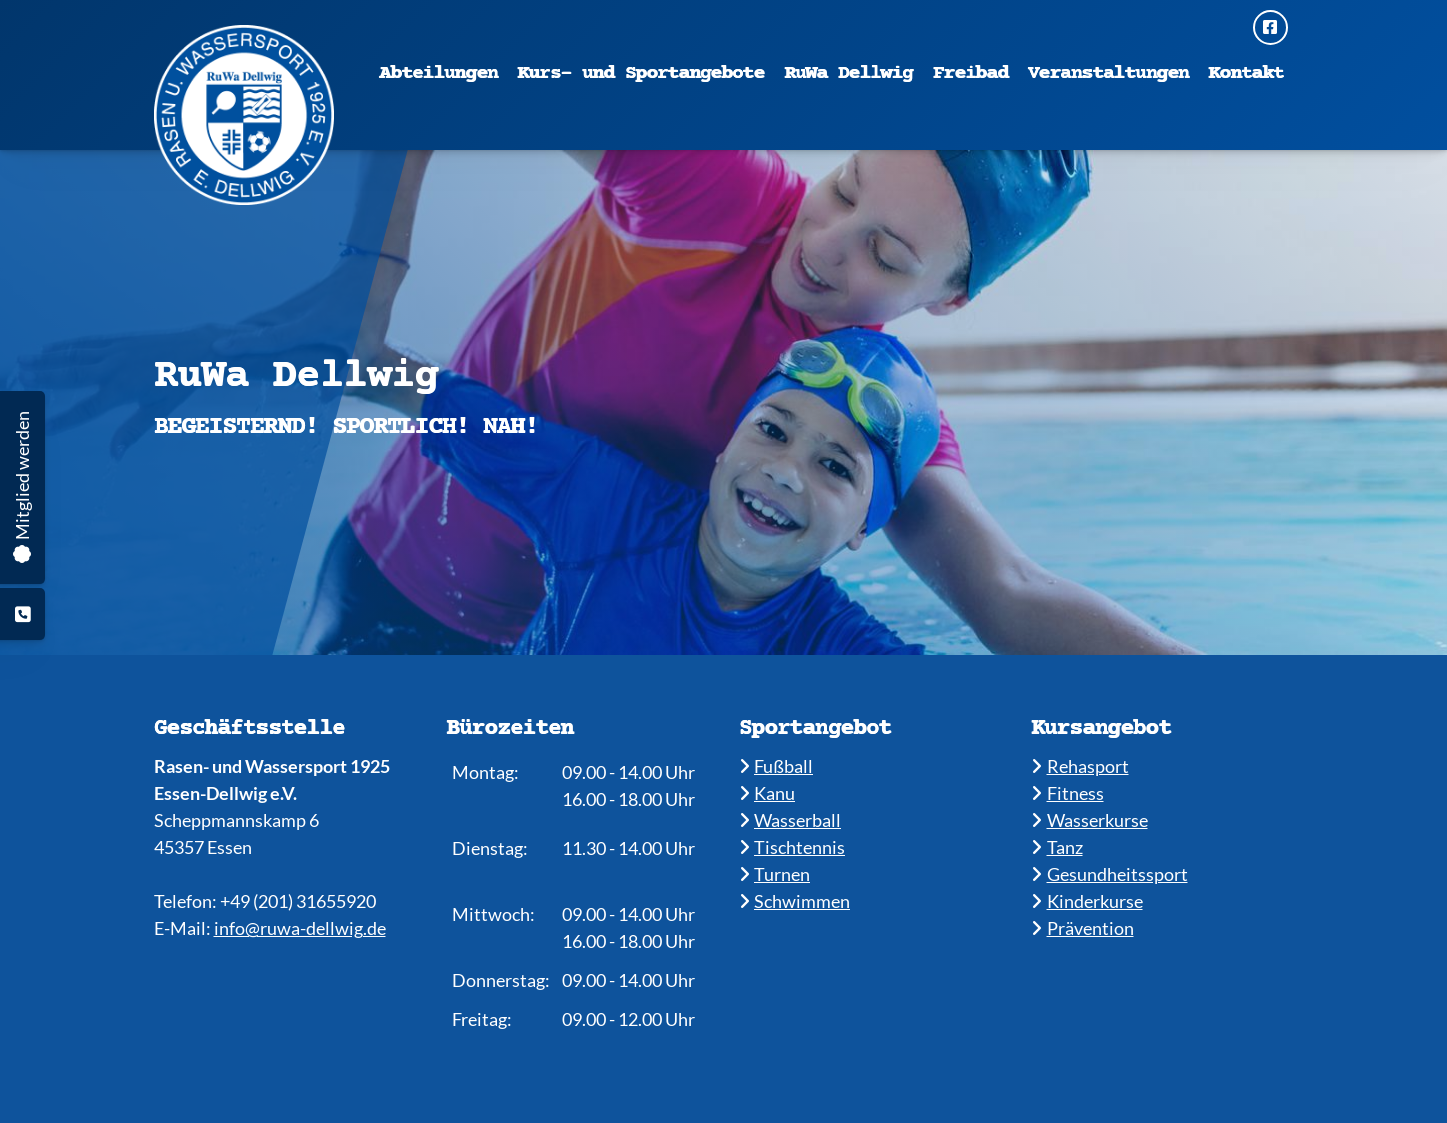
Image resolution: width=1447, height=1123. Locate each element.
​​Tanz (1057, 847)
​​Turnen (775, 874)
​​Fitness (1067, 793)
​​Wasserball (790, 820)
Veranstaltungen (1108, 73)
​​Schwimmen (795, 901)
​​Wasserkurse (1089, 820)
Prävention (1082, 928)
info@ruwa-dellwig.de (300, 928)
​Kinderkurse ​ (1087, 901)
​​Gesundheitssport (1109, 874)
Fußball (776, 766)
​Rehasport (1080, 766)
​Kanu (767, 793)
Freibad (970, 73)
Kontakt (1245, 73)
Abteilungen (438, 73)
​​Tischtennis (792, 847)
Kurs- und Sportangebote (640, 73)
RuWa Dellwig (848, 73)
